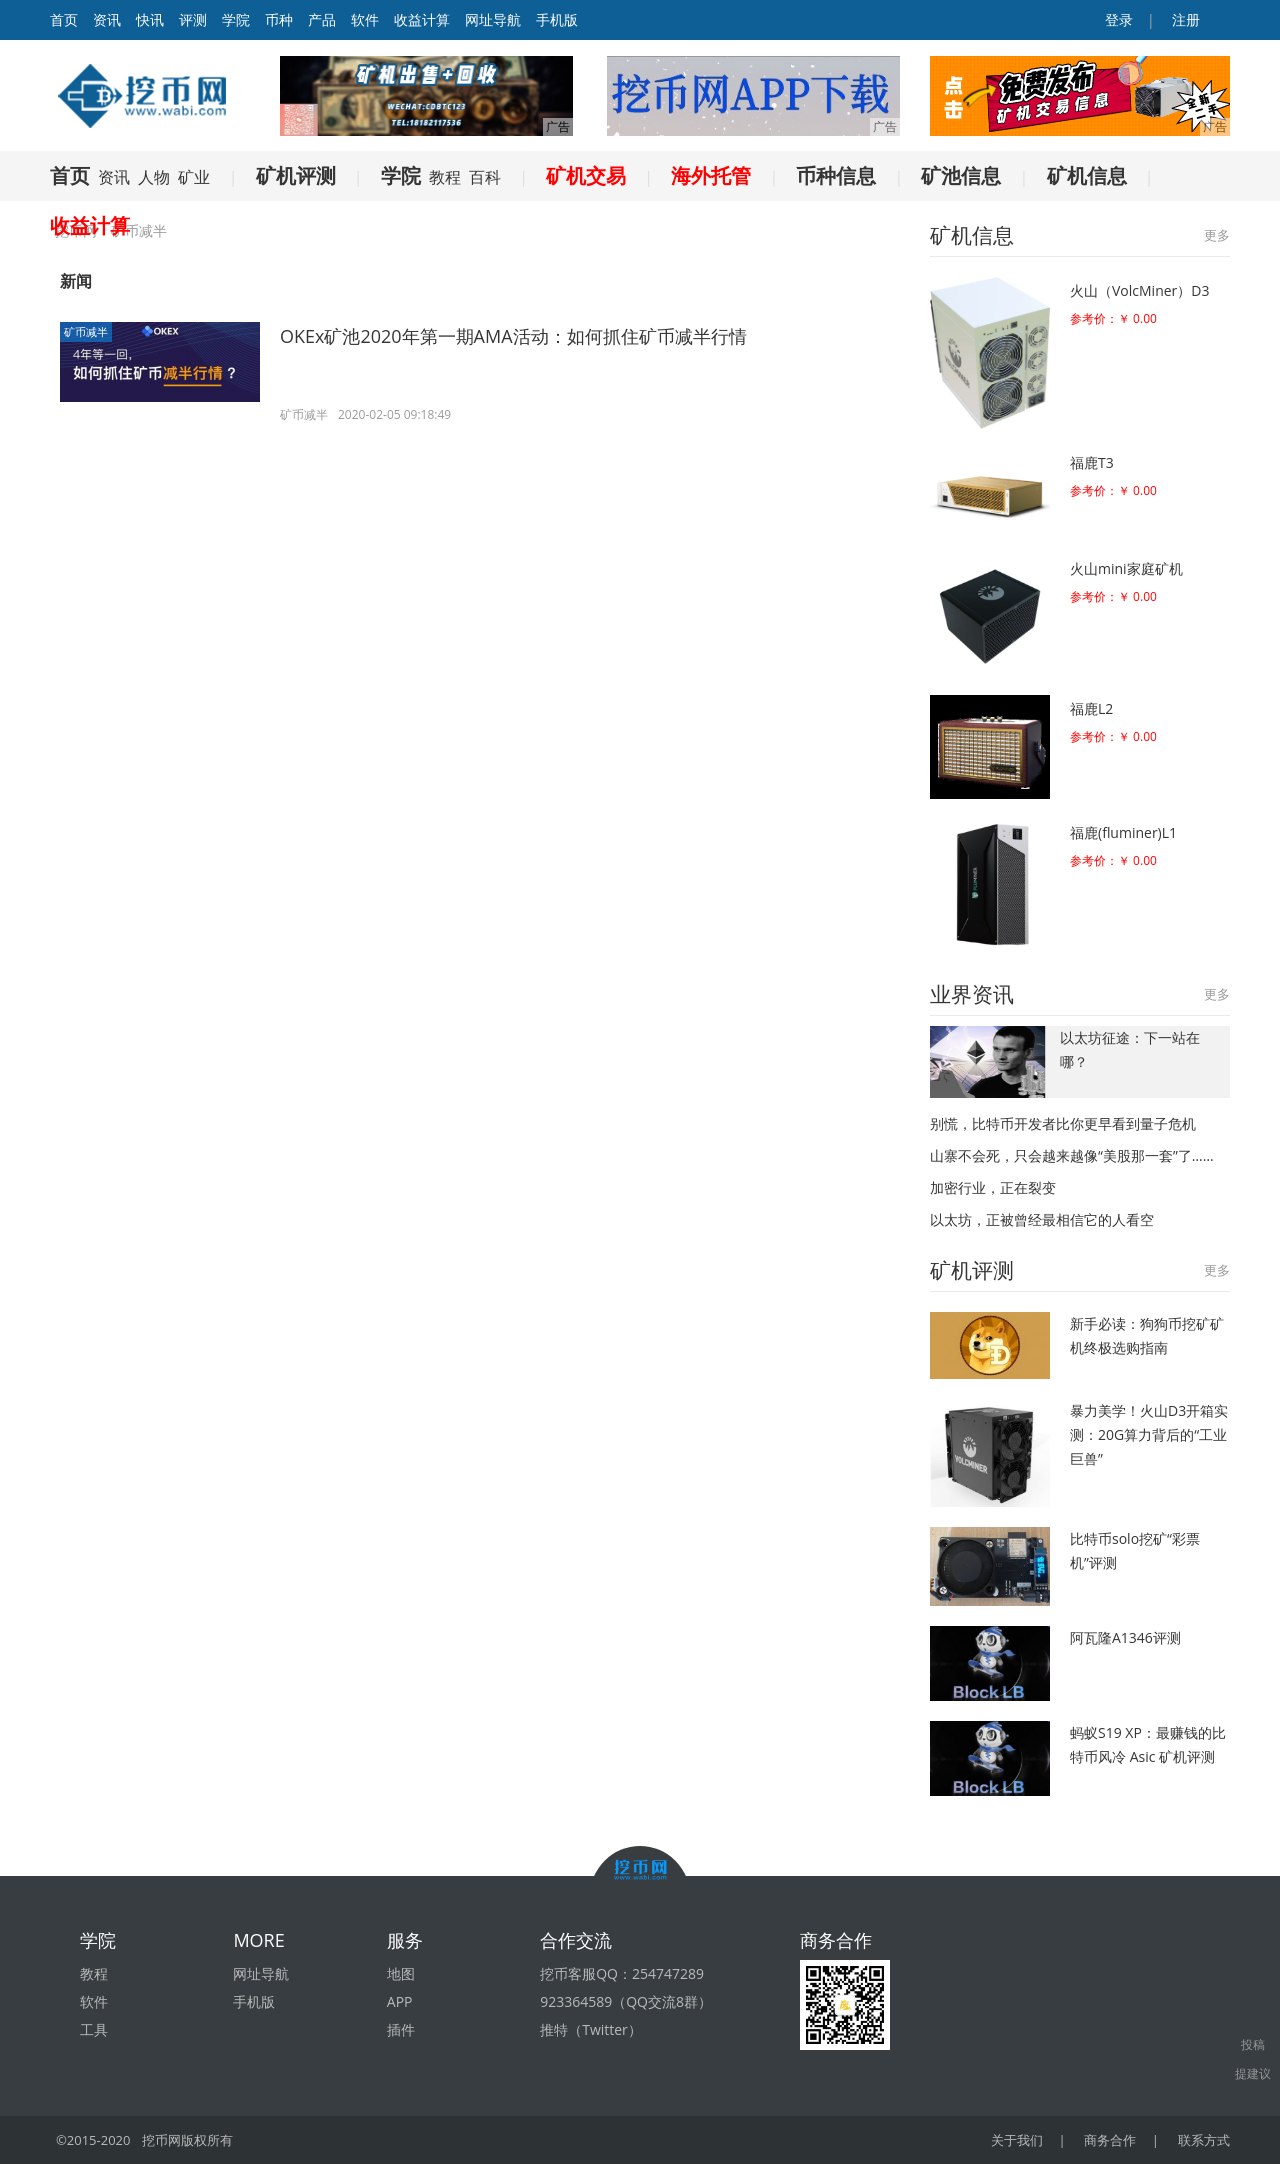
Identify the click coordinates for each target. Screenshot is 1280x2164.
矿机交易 (586, 175)
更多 (1217, 235)
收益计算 (422, 19)
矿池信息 (961, 175)
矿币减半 (86, 331)
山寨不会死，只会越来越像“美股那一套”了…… (1072, 1155)
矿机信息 (1087, 175)
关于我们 (1019, 2140)
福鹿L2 (1091, 708)
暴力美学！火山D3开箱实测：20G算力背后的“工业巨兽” (1149, 1434)
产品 (322, 19)
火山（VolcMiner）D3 (1139, 290)
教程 (445, 177)
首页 (70, 175)
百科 (485, 177)
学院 (236, 19)
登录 (1118, 19)
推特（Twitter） (591, 2029)
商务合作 (1111, 2140)
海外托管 (711, 175)
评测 (193, 19)
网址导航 (493, 19)
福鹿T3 (1092, 462)
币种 (279, 19)
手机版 (557, 19)
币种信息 (836, 175)
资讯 (107, 19)
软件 (365, 19)
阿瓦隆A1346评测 (1125, 1637)
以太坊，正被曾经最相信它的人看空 (1042, 1219)
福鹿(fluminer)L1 (1123, 832)
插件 (401, 2029)
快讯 (150, 19)
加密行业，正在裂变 (993, 1187)
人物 (154, 177)
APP (400, 2001)
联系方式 (1204, 2140)
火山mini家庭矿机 (1126, 568)
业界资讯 (972, 994)
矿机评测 (296, 175)
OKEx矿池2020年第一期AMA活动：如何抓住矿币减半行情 (513, 336)
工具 (94, 2029)
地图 (401, 1973)
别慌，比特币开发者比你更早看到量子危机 (1063, 1123)
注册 (1184, 19)
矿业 (194, 177)
